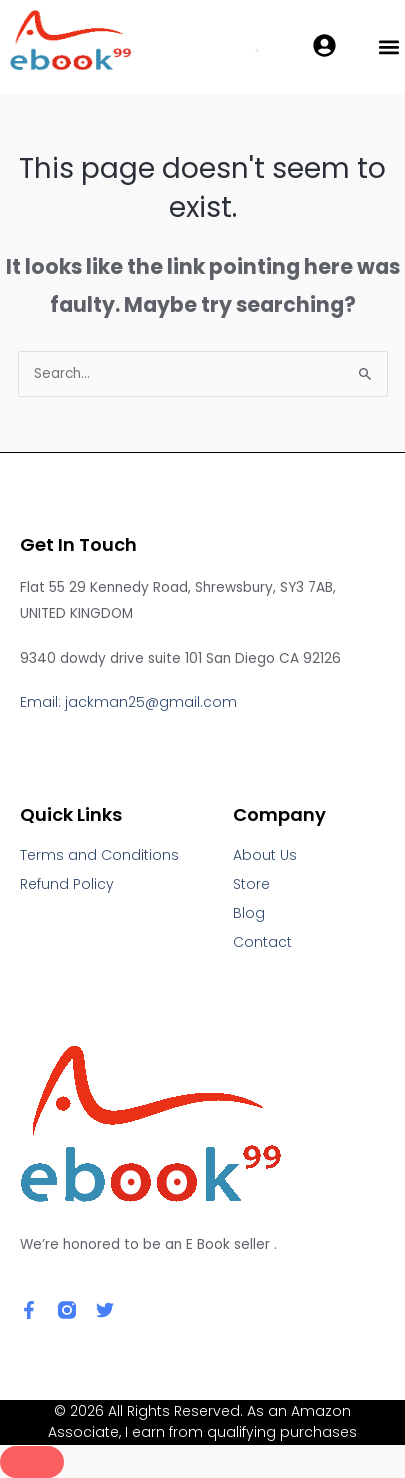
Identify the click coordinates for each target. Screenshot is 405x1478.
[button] (388, 47)
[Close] (32, 1462)
